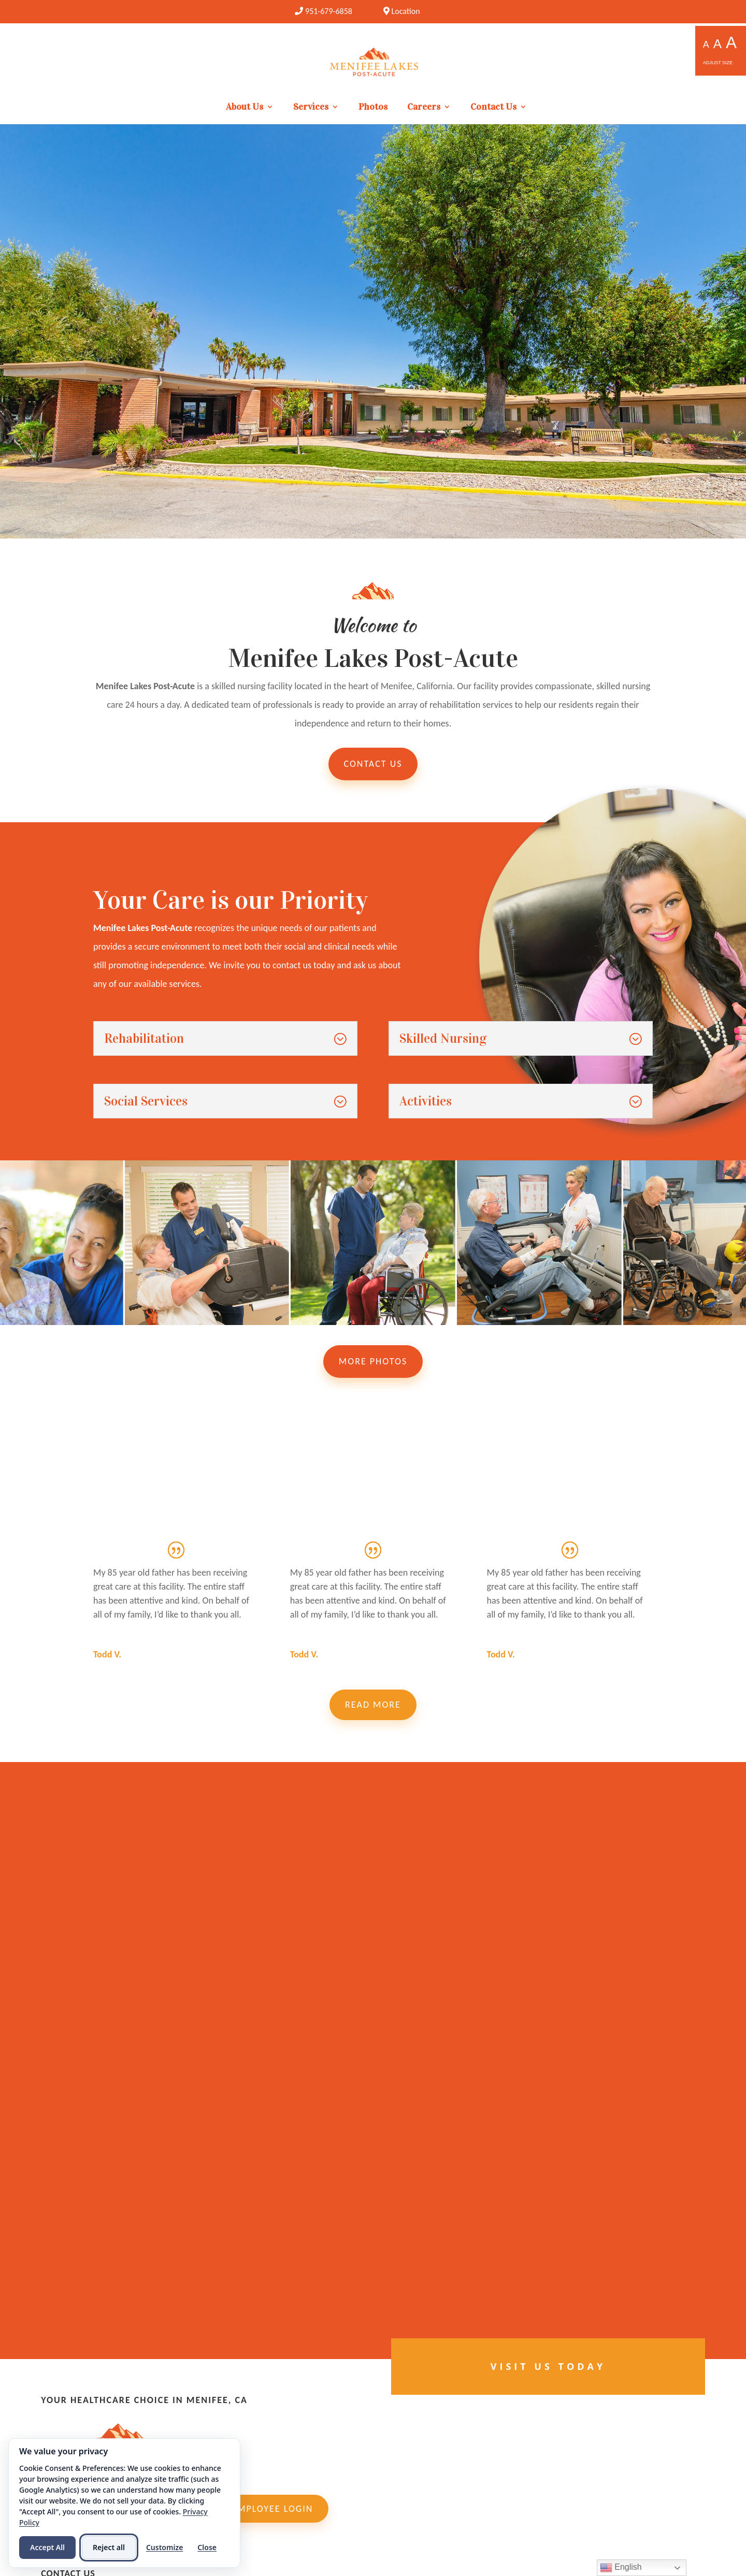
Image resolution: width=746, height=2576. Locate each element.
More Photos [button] (373, 1361)
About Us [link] (244, 107)
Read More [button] (373, 1704)
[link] (323, 11)
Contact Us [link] (493, 107)
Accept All (47, 2547)
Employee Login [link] (272, 2508)
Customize (164, 2547)
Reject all (109, 2547)
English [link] (621, 2568)
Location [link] (401, 11)
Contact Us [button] (373, 763)
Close (207, 2547)
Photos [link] (373, 107)
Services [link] (310, 107)
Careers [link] (423, 107)
